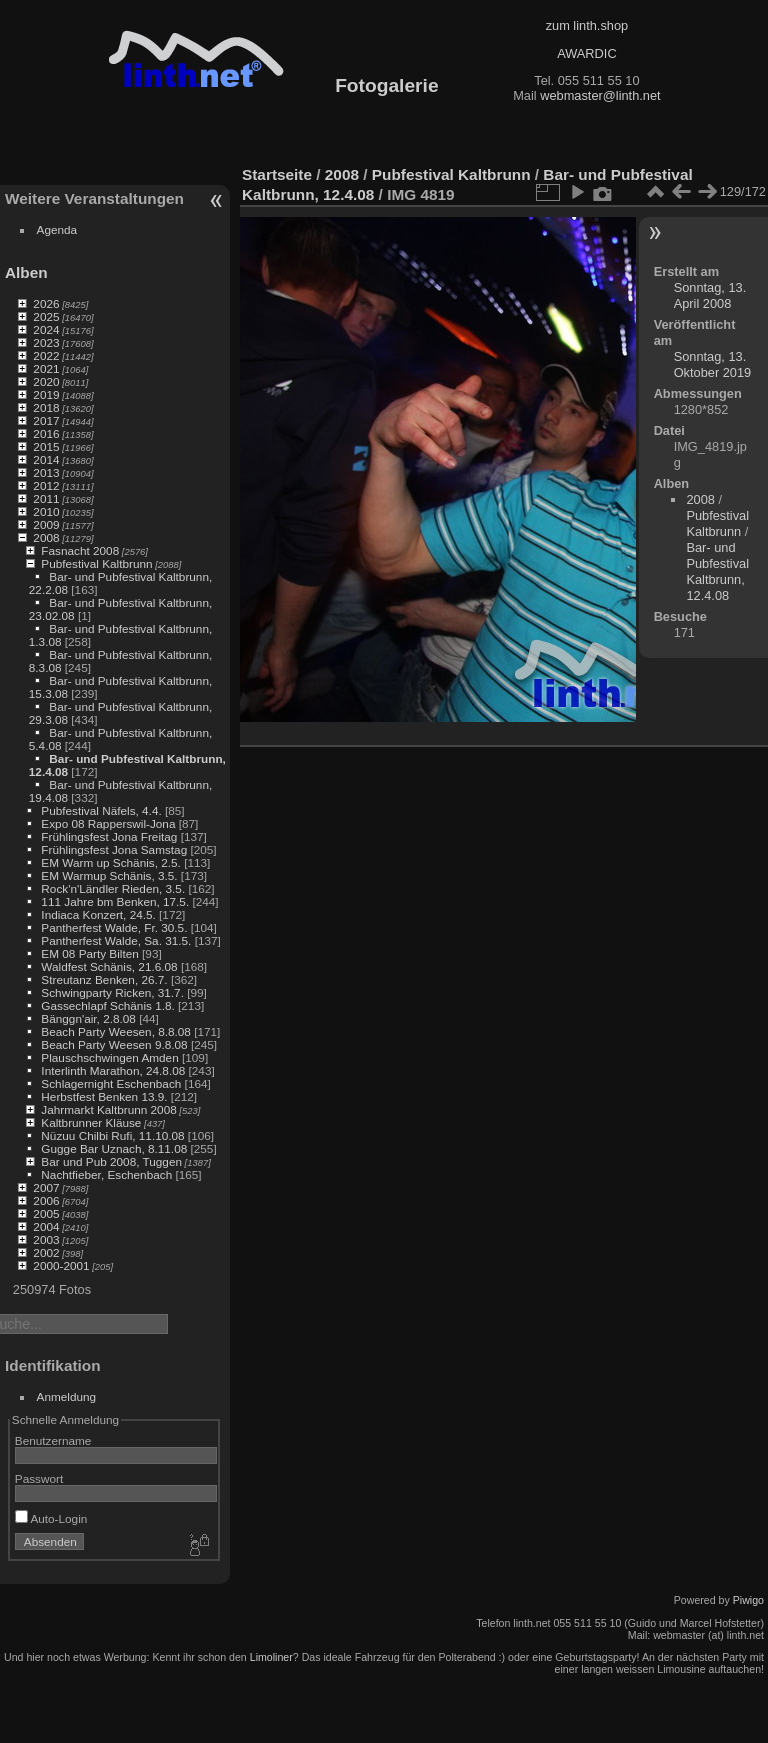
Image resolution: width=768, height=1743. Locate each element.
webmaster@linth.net (600, 95)
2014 (46, 459)
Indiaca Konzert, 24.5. (98, 914)
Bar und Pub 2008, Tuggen (111, 1161)
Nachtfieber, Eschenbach (106, 1174)
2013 (46, 472)
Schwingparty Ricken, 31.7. (112, 992)
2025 (46, 316)
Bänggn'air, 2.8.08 (88, 1018)
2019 (46, 394)
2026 (46, 303)
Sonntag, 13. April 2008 (710, 295)
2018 (46, 407)
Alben (26, 272)
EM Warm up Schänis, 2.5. (111, 862)
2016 (46, 433)
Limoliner (271, 1657)
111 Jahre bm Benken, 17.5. (115, 901)
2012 (46, 485)
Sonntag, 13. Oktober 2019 (713, 364)
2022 (46, 355)
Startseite (277, 174)
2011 (46, 498)
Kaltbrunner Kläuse (91, 1122)
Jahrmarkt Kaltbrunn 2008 (108, 1109)
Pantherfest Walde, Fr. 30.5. (114, 927)
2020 (46, 381)
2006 (46, 1200)
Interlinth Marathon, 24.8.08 (113, 1070)
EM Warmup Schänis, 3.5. (109, 875)
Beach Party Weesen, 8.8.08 (116, 1031)
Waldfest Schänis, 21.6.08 (109, 966)
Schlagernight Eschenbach (111, 1083)
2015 (46, 446)
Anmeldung (67, 1396)
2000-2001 (61, 1265)
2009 (46, 524)
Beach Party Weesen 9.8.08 (114, 1044)
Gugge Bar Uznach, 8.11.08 (114, 1148)
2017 (46, 420)
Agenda (57, 229)
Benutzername (53, 1440)
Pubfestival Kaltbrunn (96, 563)
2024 (46, 329)
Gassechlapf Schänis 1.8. (107, 1005)
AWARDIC (586, 53)
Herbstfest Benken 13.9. (104, 1096)
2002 (46, 1252)
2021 (46, 368)
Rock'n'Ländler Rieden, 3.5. (113, 888)
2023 (46, 342)
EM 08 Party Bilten (89, 953)
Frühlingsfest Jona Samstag (114, 849)
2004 (46, 1226)
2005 (46, 1213)
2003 (46, 1239)
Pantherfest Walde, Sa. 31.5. (116, 940)
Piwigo (748, 1600)
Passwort (39, 1478)
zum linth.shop (587, 25)
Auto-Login (51, 1518)
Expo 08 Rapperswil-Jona (108, 823)
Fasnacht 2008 (80, 550)
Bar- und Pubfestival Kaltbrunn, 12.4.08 (717, 571)
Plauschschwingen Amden (109, 1057)
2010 (46, 511)
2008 (46, 537)
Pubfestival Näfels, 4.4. (101, 810)
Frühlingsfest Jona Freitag (109, 836)
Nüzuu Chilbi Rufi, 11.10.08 (112, 1135)
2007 (46, 1187)
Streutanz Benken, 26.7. (104, 979)
